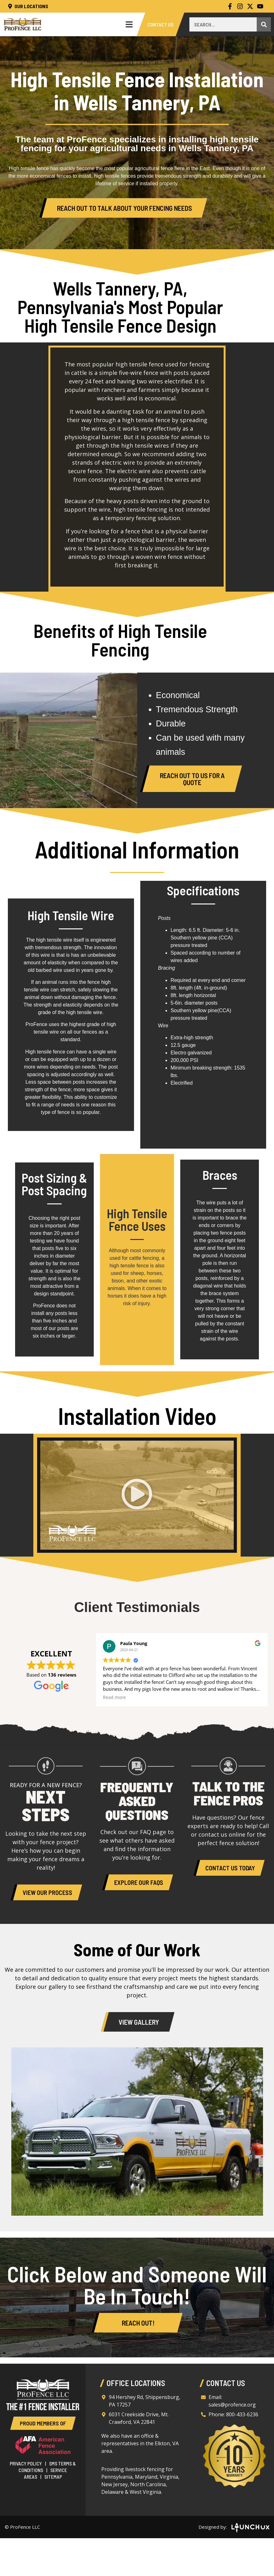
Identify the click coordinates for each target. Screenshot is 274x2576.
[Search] (264, 24)
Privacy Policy (26, 2463)
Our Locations (28, 6)
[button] (137, 1495)
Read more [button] (114, 1697)
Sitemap (53, 2477)
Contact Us (161, 24)
